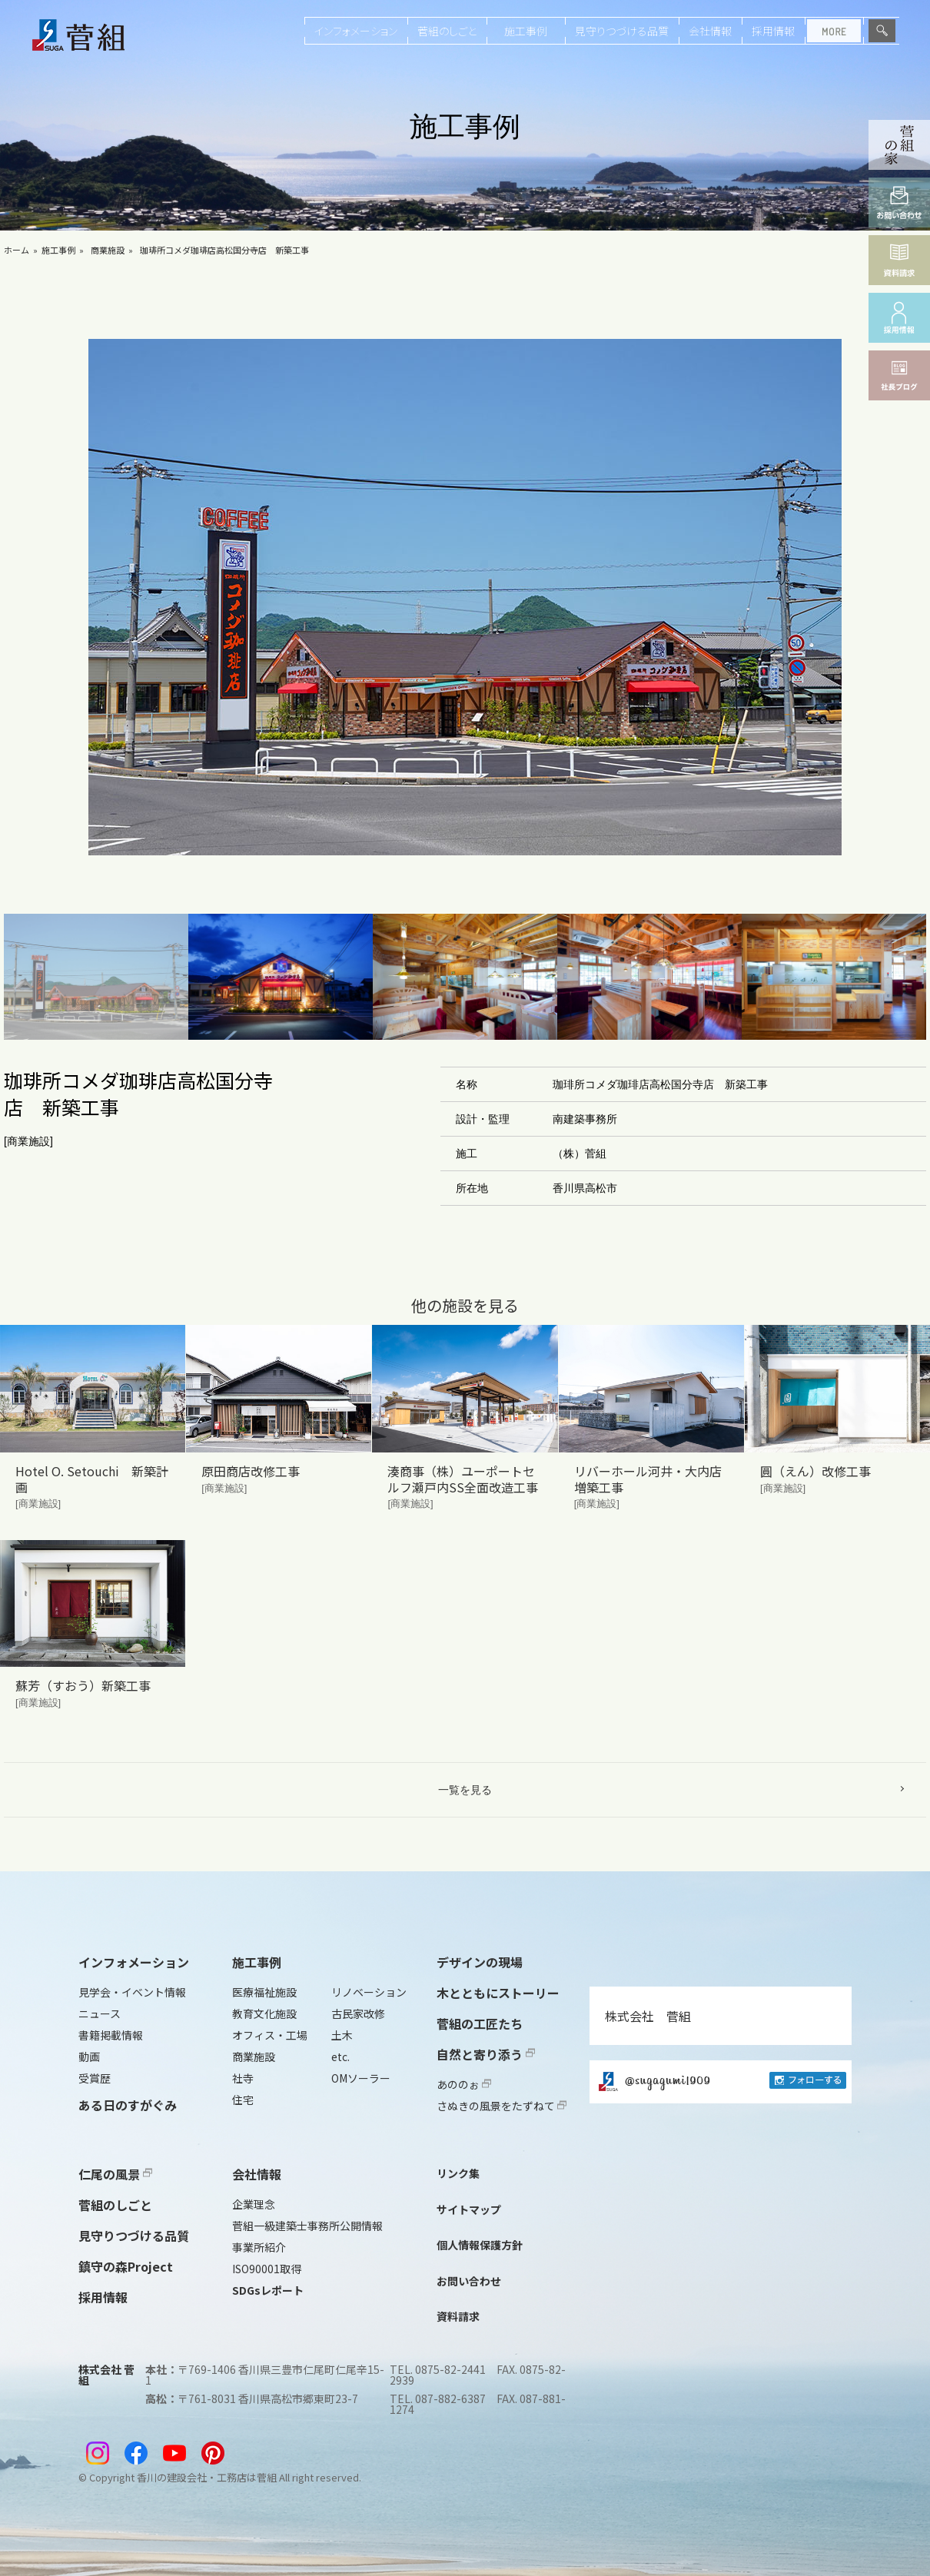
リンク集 (458, 2173)
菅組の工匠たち (480, 2023)
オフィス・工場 (269, 2035)
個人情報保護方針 (480, 2244)
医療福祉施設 (264, 1992)
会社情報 (710, 30)
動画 (89, 2056)
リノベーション (369, 1992)
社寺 (243, 2078)
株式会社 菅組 (648, 2016)
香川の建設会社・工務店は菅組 (207, 2477)
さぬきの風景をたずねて (501, 2105)
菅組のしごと (447, 30)
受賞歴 (94, 2078)
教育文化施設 (264, 2013)
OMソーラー (360, 2078)
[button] (96, 977)
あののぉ (464, 2084)
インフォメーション (355, 30)
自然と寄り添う (486, 2054)
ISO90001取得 (266, 2268)
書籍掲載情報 (110, 2035)
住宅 (243, 2099)
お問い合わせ (469, 2281)
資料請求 (458, 2316)
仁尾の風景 (115, 2174)
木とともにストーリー (498, 1992)
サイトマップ (469, 2209)
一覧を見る (465, 1790)
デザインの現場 (480, 1962)
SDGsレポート (268, 2290)
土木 (342, 2035)
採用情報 (773, 30)
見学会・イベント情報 (132, 1992)
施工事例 (525, 30)
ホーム (16, 250)
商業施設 (108, 250)
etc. (340, 2056)
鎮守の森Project (125, 2266)
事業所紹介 (259, 2247)
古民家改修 (358, 2013)
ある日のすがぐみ (127, 2105)
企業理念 (253, 2204)
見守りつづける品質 (622, 30)
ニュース (99, 2013)
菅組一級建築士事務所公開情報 (307, 2225)
